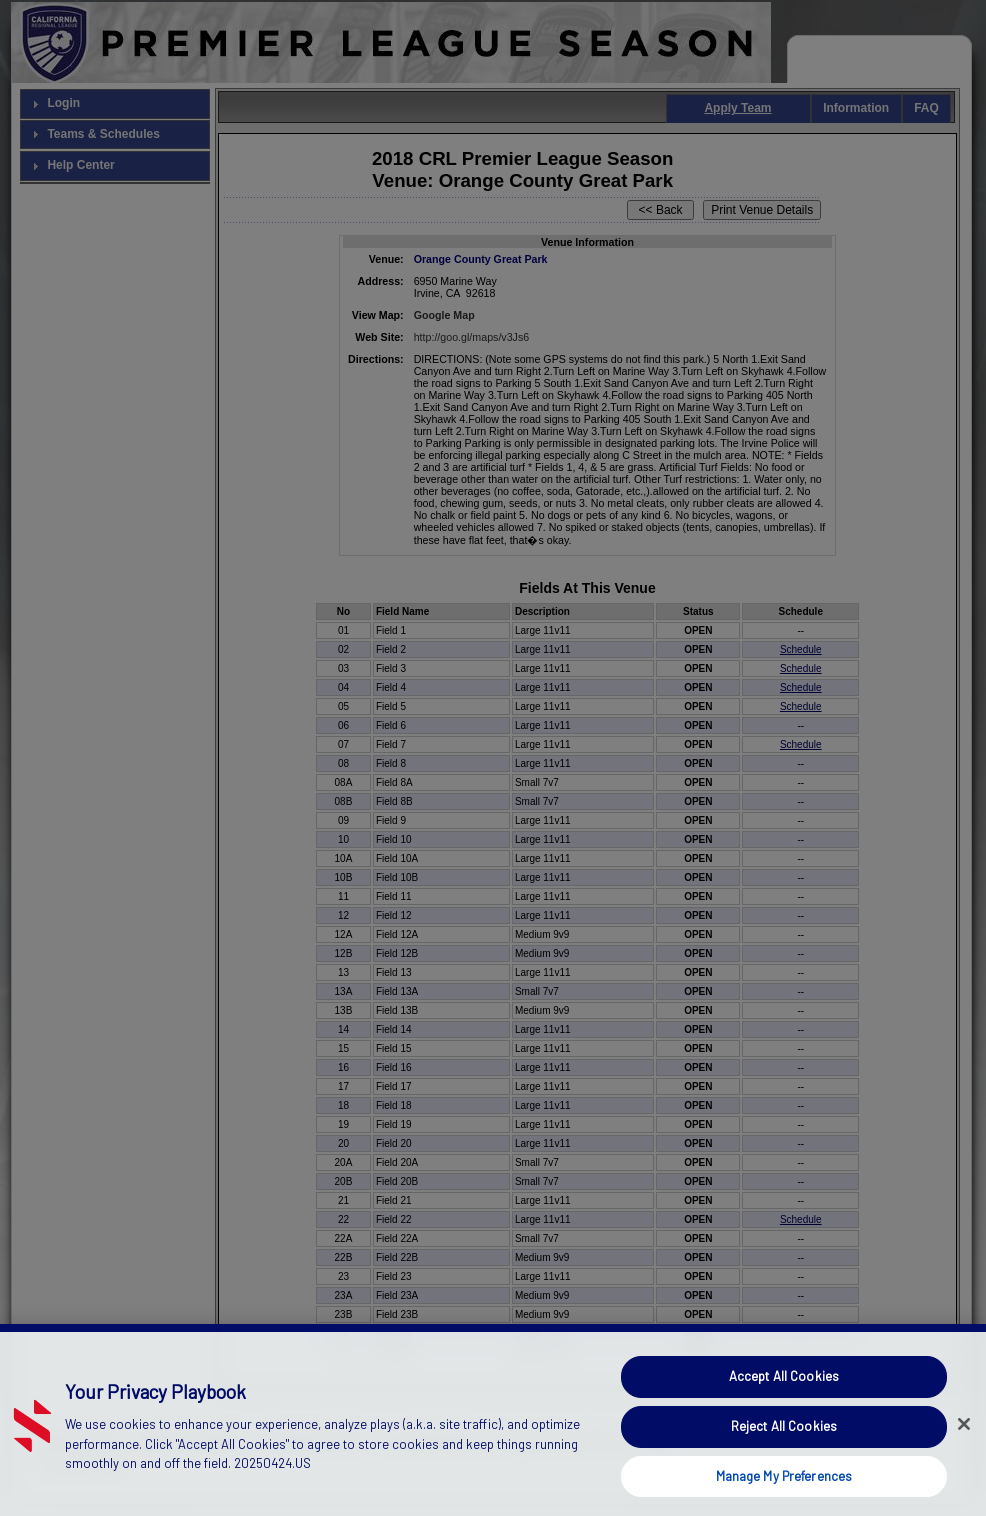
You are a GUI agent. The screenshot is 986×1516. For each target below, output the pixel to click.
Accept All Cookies (784, 1412)
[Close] (964, 1460)
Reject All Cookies (784, 1461)
